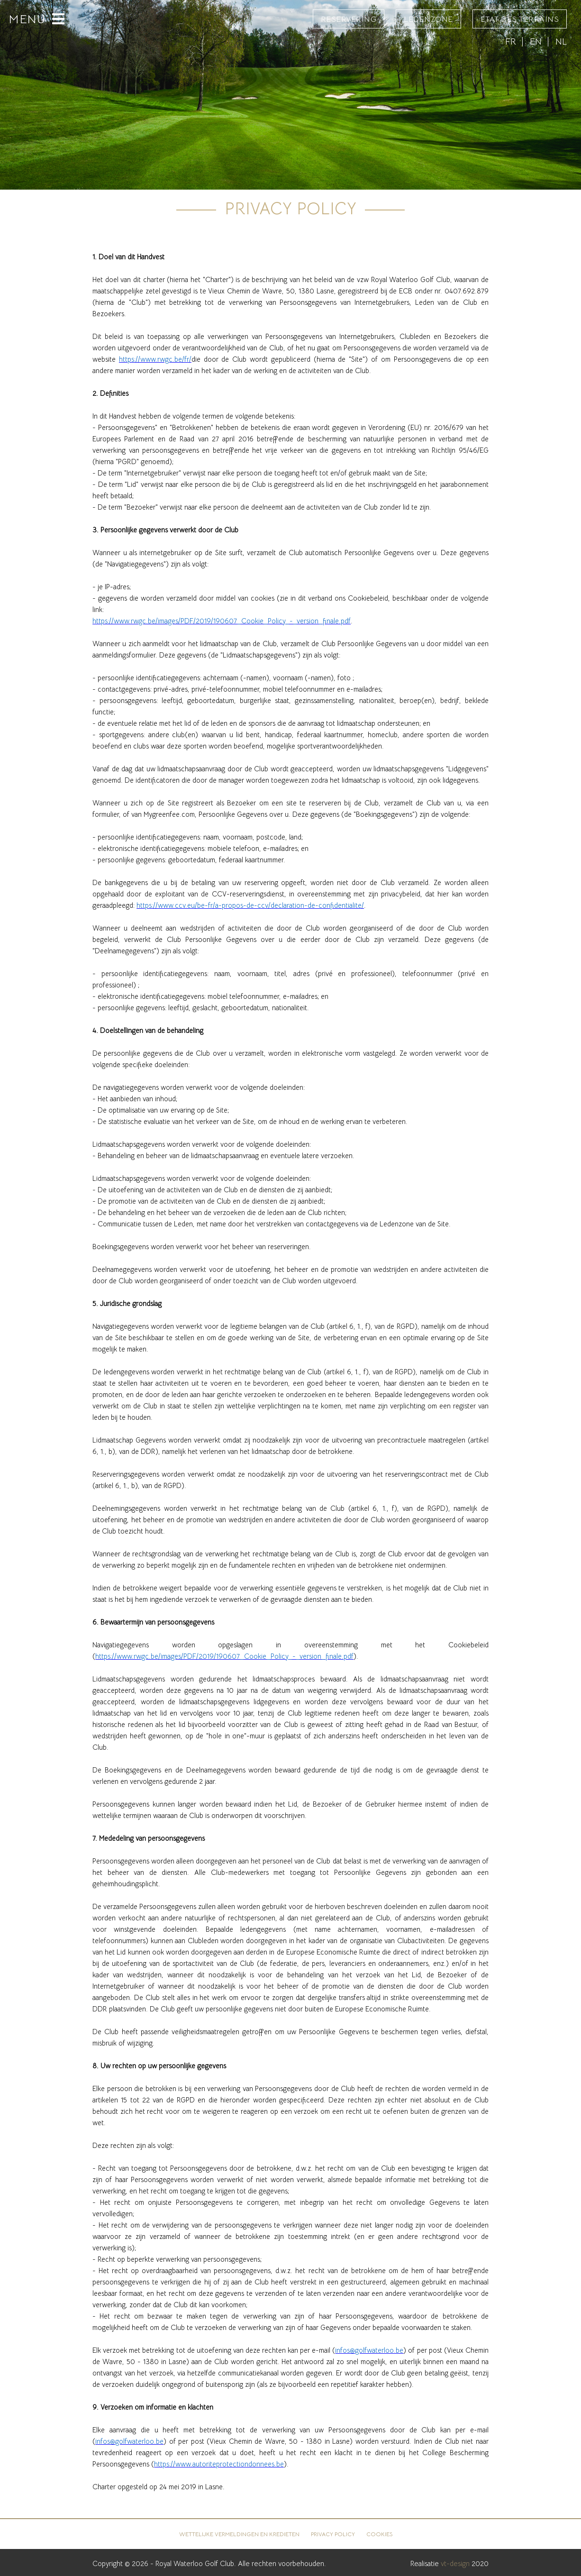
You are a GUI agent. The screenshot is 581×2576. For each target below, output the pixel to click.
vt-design (455, 2563)
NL (561, 41)
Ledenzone (428, 19)
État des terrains (520, 19)
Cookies (379, 2534)
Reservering (349, 19)
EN (536, 41)
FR (510, 41)
